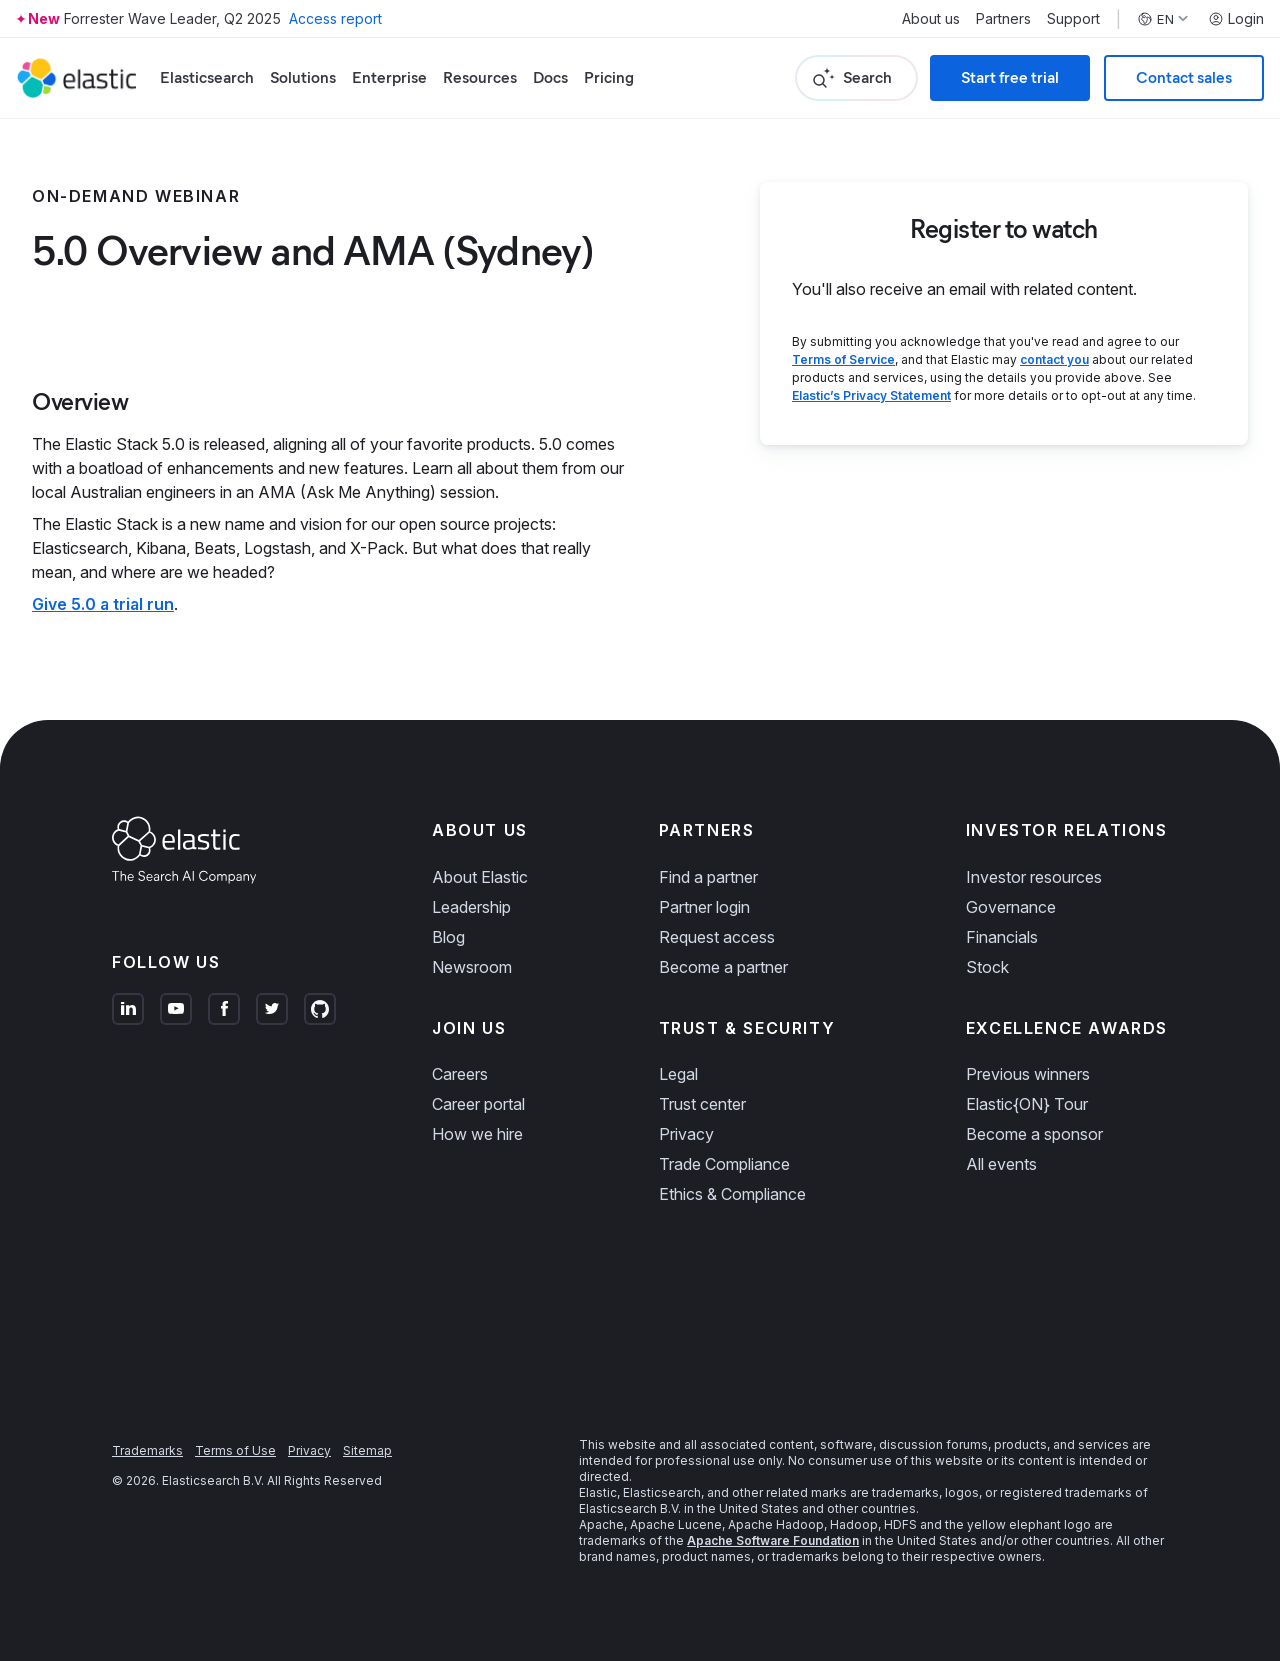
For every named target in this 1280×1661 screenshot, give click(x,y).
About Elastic (480, 877)
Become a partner (723, 967)
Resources (480, 77)
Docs (550, 77)
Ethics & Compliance (732, 1194)
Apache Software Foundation (773, 1540)
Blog (448, 937)
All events (1001, 1164)
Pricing (609, 77)
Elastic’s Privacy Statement (871, 395)
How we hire (477, 1134)
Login (1236, 19)
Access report (335, 18)
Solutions (303, 77)
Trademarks (147, 1450)
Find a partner (708, 877)
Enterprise (389, 77)
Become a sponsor (1034, 1134)
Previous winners (1028, 1074)
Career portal (478, 1104)
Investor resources (1034, 877)
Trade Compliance (724, 1164)
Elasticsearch (207, 77)
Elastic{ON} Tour (1027, 1104)
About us (931, 19)
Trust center (702, 1104)
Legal (678, 1074)
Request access (717, 937)
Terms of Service (843, 359)
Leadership (471, 907)
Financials (1002, 937)
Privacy (686, 1134)
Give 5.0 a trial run (103, 604)
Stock (987, 967)
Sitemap (367, 1450)
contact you (1054, 359)
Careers (460, 1074)
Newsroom (472, 967)
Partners (1003, 19)
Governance (1011, 907)
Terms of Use (235, 1450)
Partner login (704, 907)
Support (1073, 19)
